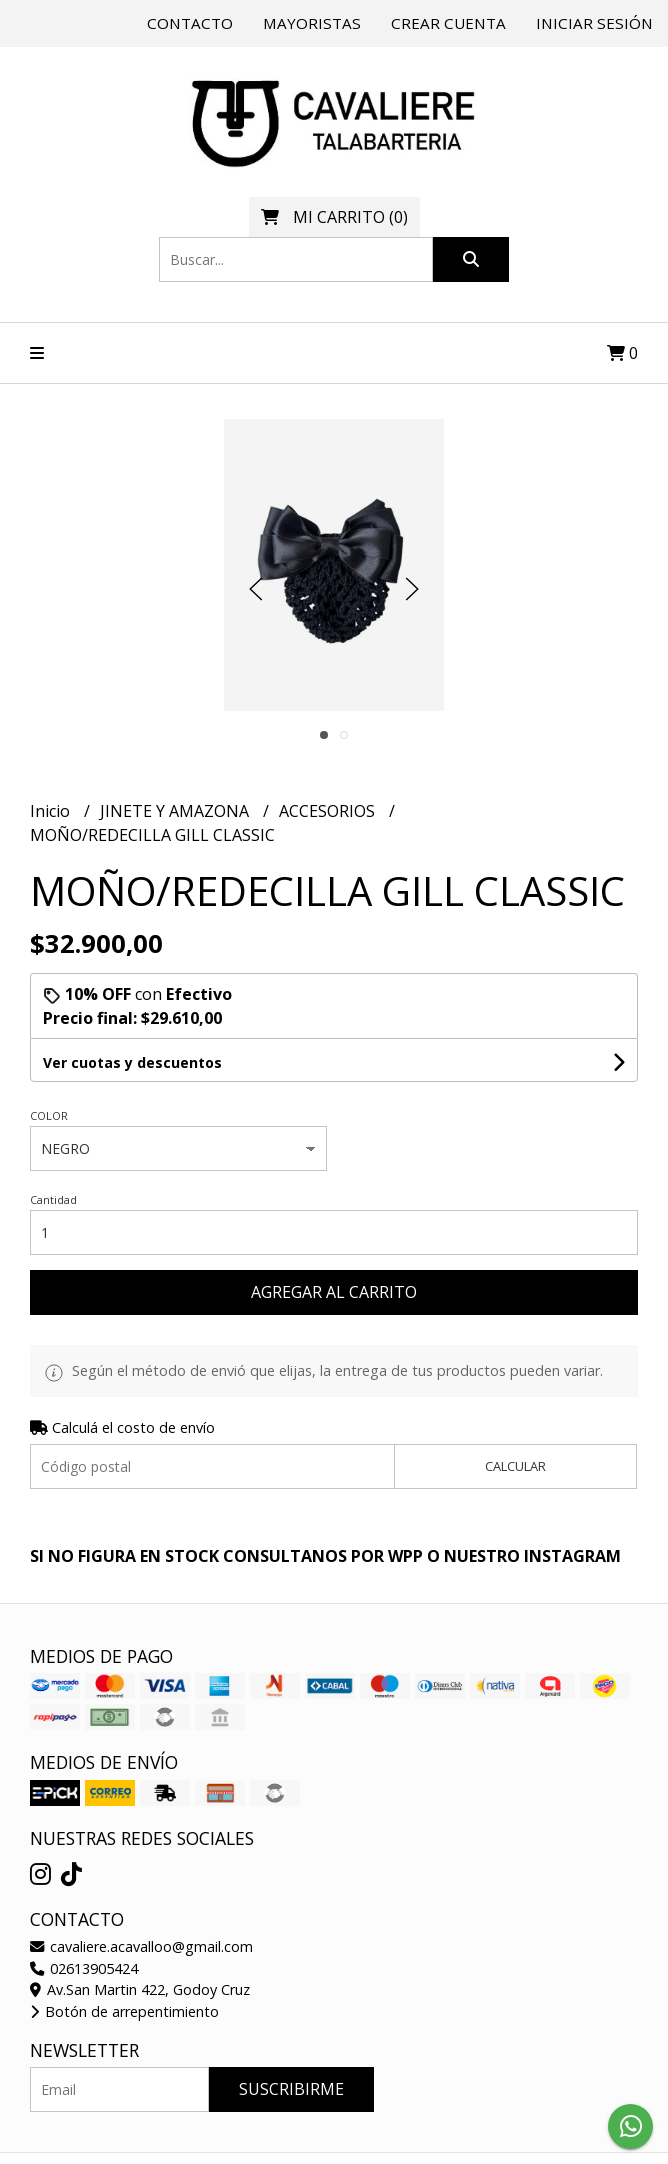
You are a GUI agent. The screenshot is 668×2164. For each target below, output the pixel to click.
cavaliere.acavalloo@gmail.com (141, 1946)
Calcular (515, 1466)
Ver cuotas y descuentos (132, 1062)
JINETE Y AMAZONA (176, 811)
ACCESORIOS (329, 811)
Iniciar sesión (594, 23)
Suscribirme (291, 2089)
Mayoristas (312, 23)
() (334, 217)
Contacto (190, 23)
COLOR (49, 1115)
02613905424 (84, 1968)
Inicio (52, 811)
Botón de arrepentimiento (124, 2011)
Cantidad (53, 1199)
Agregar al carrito (334, 1292)
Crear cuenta (448, 23)
